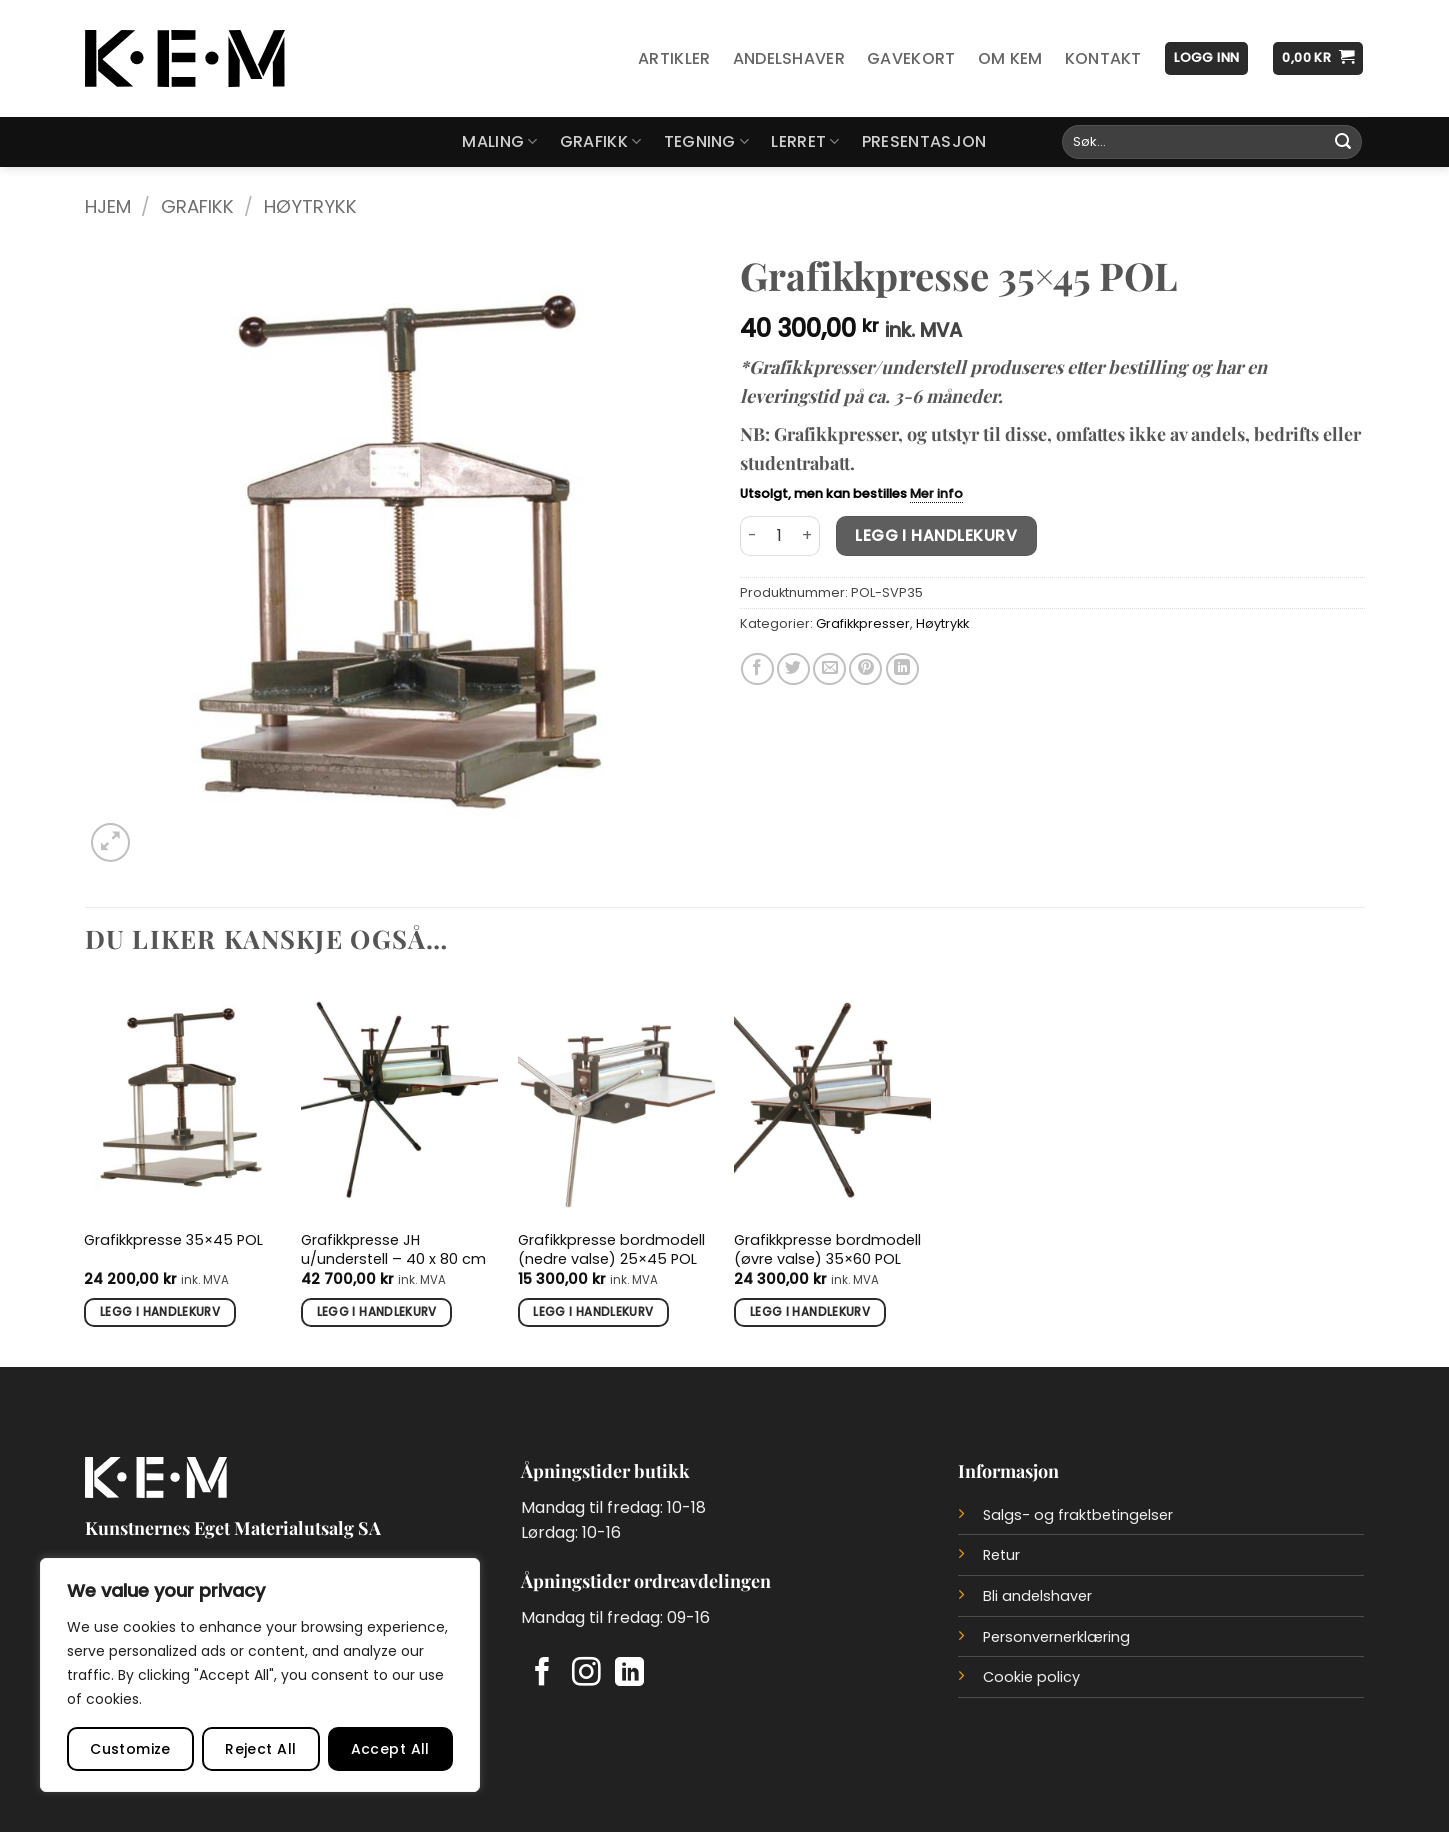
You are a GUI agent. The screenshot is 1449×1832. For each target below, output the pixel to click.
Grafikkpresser (863, 623)
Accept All (390, 1749)
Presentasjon (924, 141)
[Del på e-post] (829, 669)
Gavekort (911, 58)
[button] (1206, 58)
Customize (130, 1749)
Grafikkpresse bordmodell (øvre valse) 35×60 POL (827, 1249)
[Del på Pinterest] (865, 669)
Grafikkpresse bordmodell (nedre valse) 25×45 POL (611, 1249)
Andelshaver (789, 58)
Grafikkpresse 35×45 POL (173, 1240)
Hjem (108, 206)
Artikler (674, 58)
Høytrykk (310, 206)
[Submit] (1343, 142)
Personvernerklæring (1056, 1637)
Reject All (260, 1749)
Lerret (805, 141)
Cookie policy (1031, 1677)
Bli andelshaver (1037, 1596)
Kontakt (1103, 58)
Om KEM (1010, 58)
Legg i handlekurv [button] (160, 1312)
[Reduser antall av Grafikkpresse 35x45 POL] (752, 536)
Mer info (936, 493)
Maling (499, 141)
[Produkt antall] (780, 536)
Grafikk (601, 141)
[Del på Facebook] (757, 669)
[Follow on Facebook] (542, 1674)
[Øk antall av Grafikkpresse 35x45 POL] (808, 536)
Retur (1001, 1555)
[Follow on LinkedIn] (629, 1674)
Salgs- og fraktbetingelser (1078, 1515)
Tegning (707, 141)
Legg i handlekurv (936, 535)
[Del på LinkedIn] (902, 669)
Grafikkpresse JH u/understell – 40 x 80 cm (393, 1249)
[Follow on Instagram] (586, 1674)
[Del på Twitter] (793, 669)
